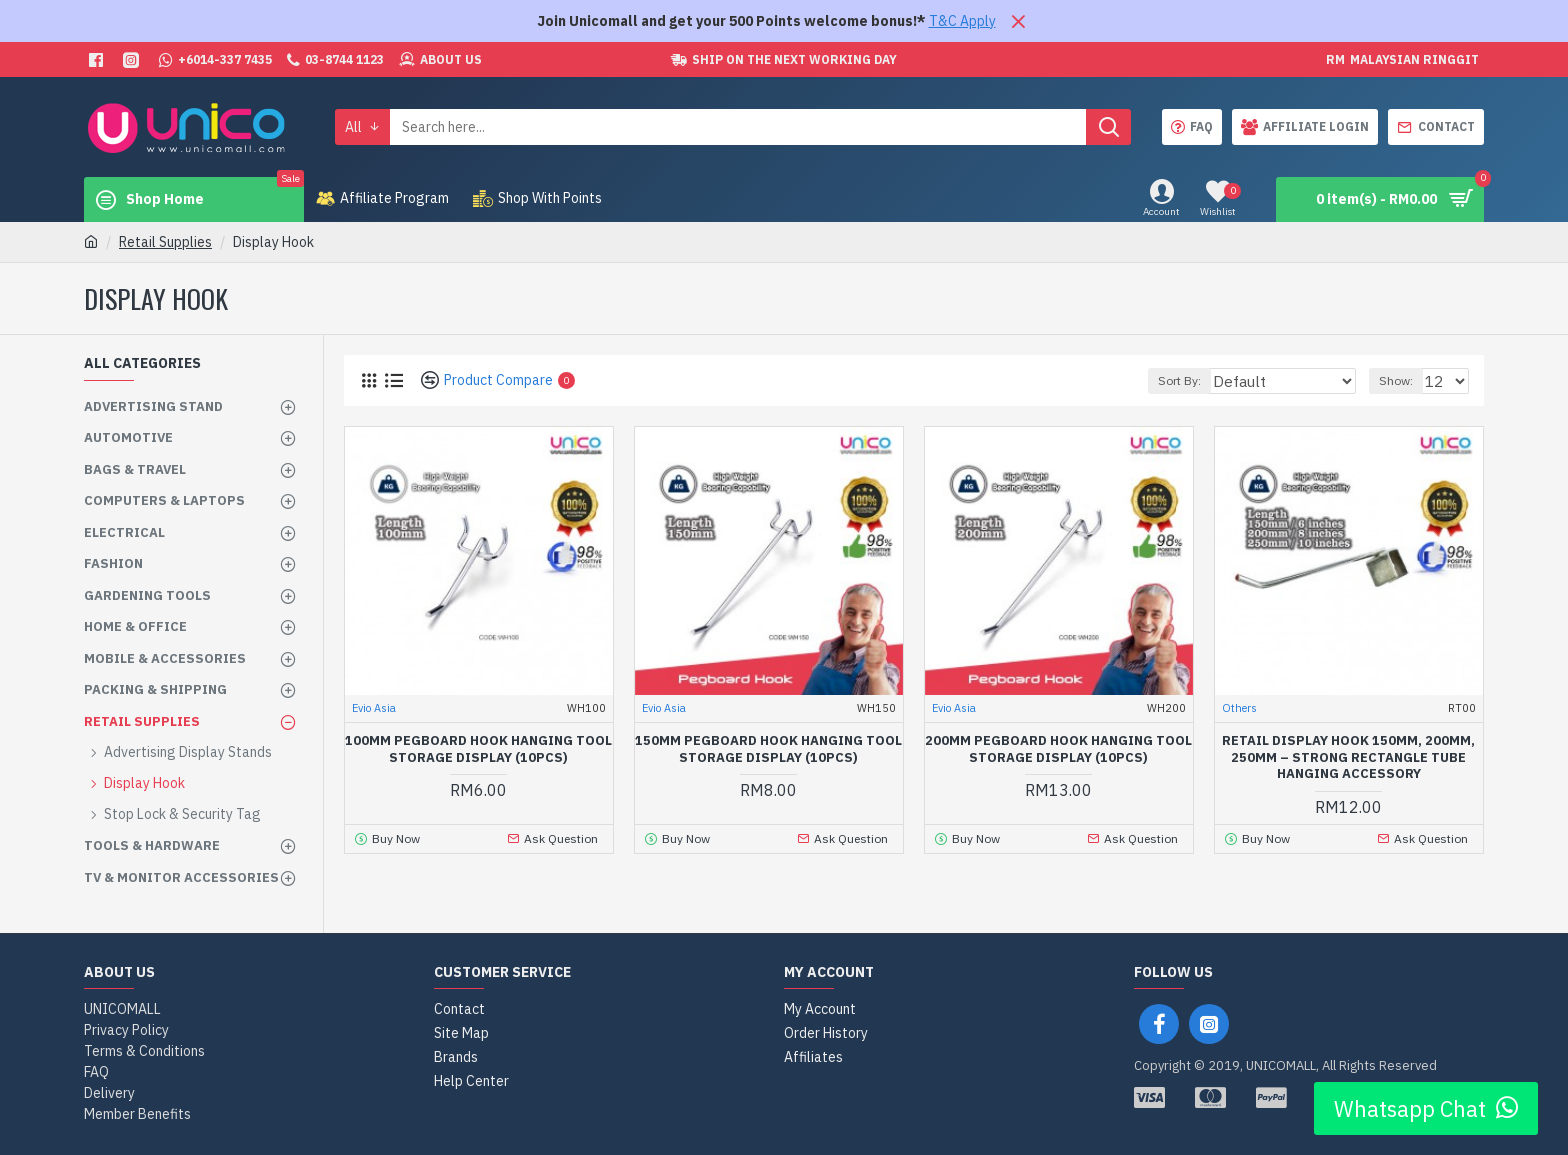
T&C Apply (962, 21)
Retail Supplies (165, 242)
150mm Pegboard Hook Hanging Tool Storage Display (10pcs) (768, 749)
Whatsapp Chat (1426, 1108)
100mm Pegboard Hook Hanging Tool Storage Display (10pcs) (478, 749)
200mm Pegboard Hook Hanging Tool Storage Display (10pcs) (1058, 749)
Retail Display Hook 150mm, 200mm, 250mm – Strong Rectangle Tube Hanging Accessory (1348, 758)
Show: (1402, 380)
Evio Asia (374, 708)
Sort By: (1214, 380)
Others (1239, 708)
